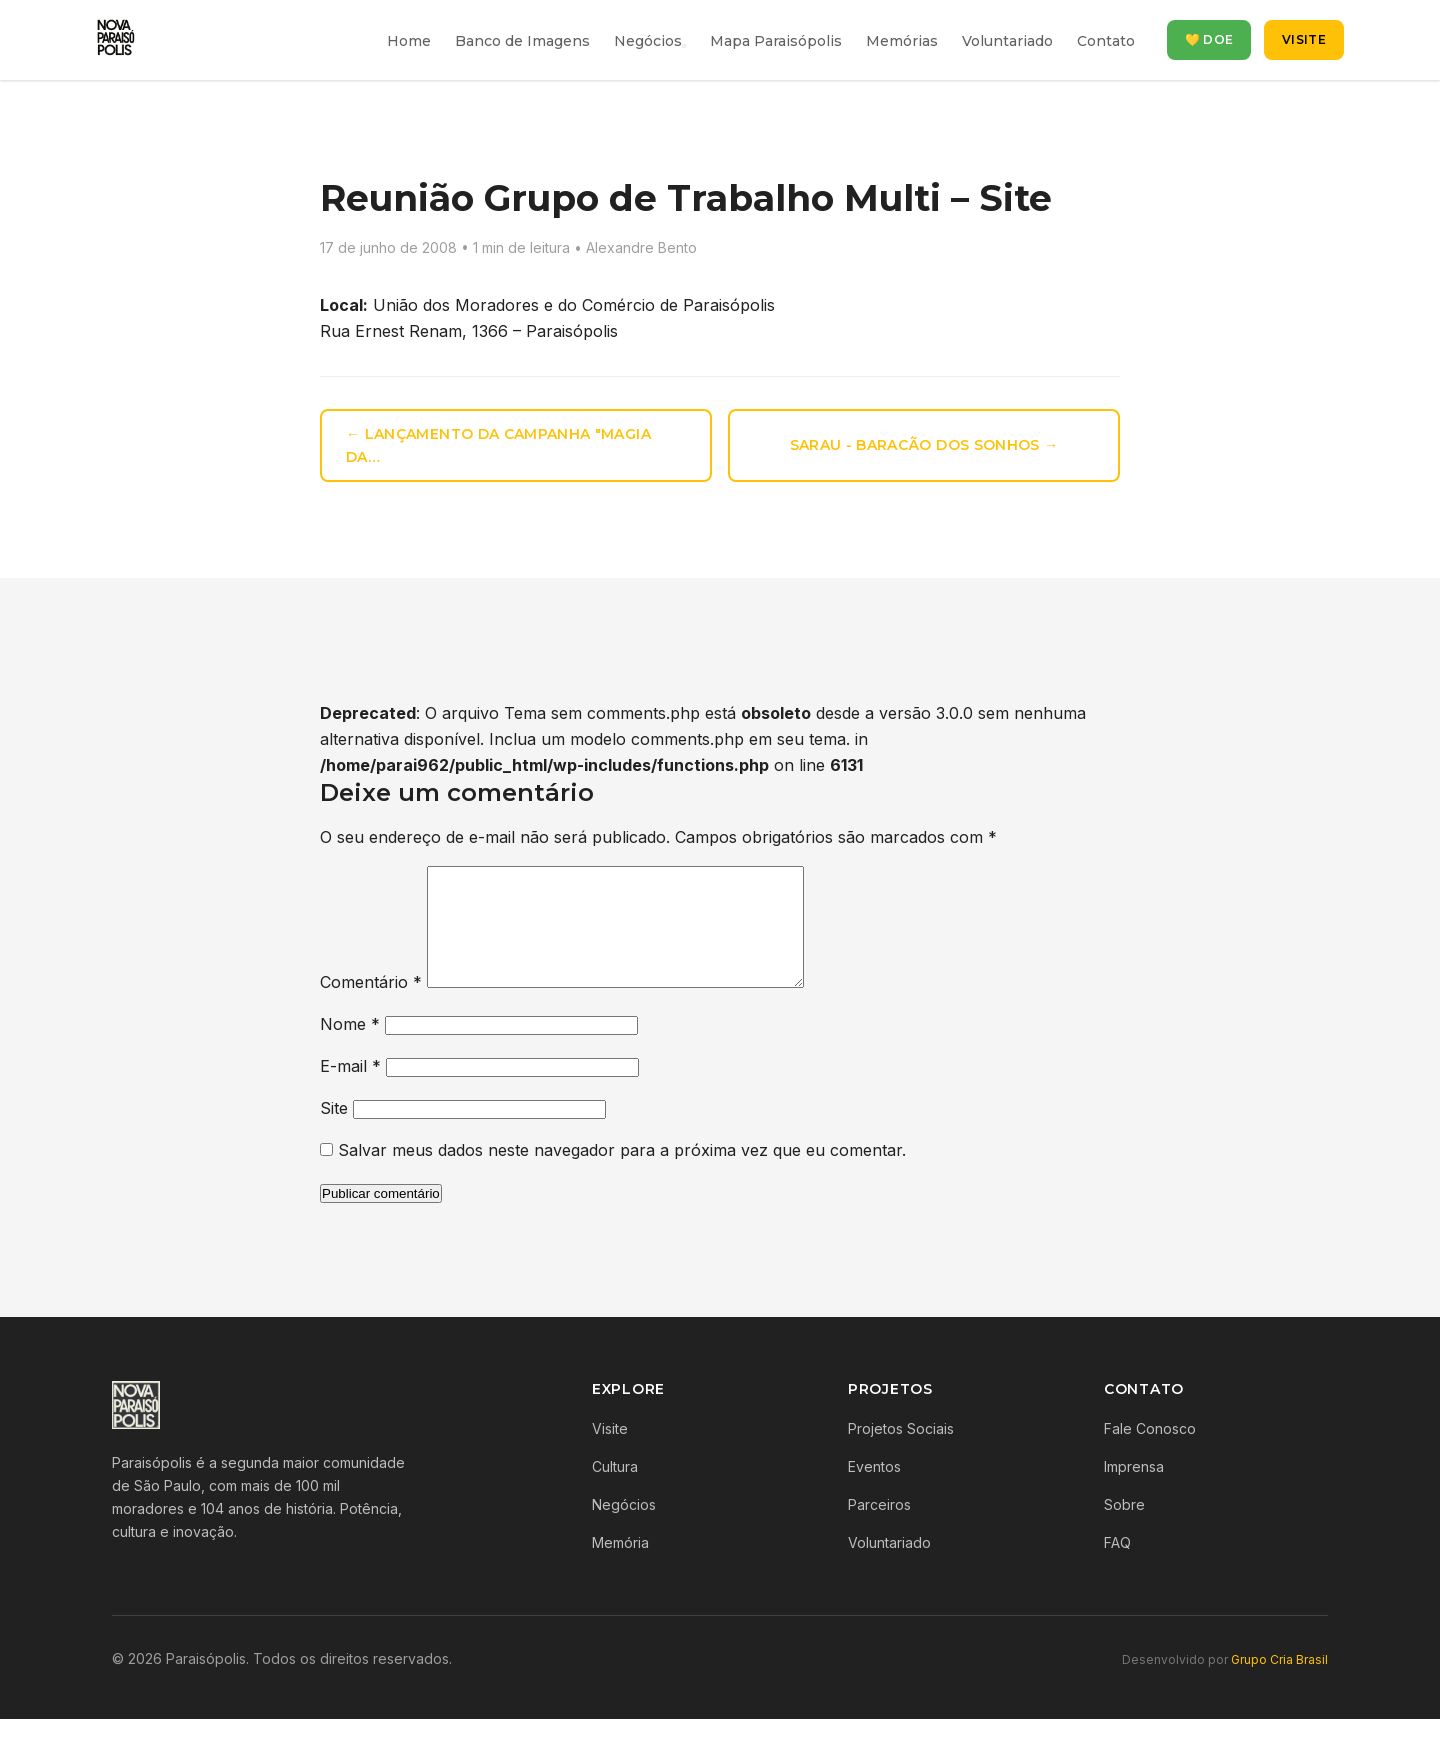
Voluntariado (1007, 41)
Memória (620, 1566)
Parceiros (879, 1528)
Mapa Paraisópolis (776, 41)
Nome (350, 1048)
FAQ (1117, 1566)
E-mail (350, 1090)
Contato (1106, 41)
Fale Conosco (1150, 1452)
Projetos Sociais (901, 1452)
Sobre (1124, 1528)
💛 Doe (1209, 39)
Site (334, 1132)
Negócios (648, 41)
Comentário (371, 1006)
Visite (1304, 39)
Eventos (874, 1490)
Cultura (615, 1490)
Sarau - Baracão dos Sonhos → (924, 445)
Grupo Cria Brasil (1279, 1683)
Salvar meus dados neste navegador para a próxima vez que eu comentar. (622, 1174)
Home (409, 41)
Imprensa (1134, 1490)
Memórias (902, 41)
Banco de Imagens (522, 41)
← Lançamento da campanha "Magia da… (498, 445)
